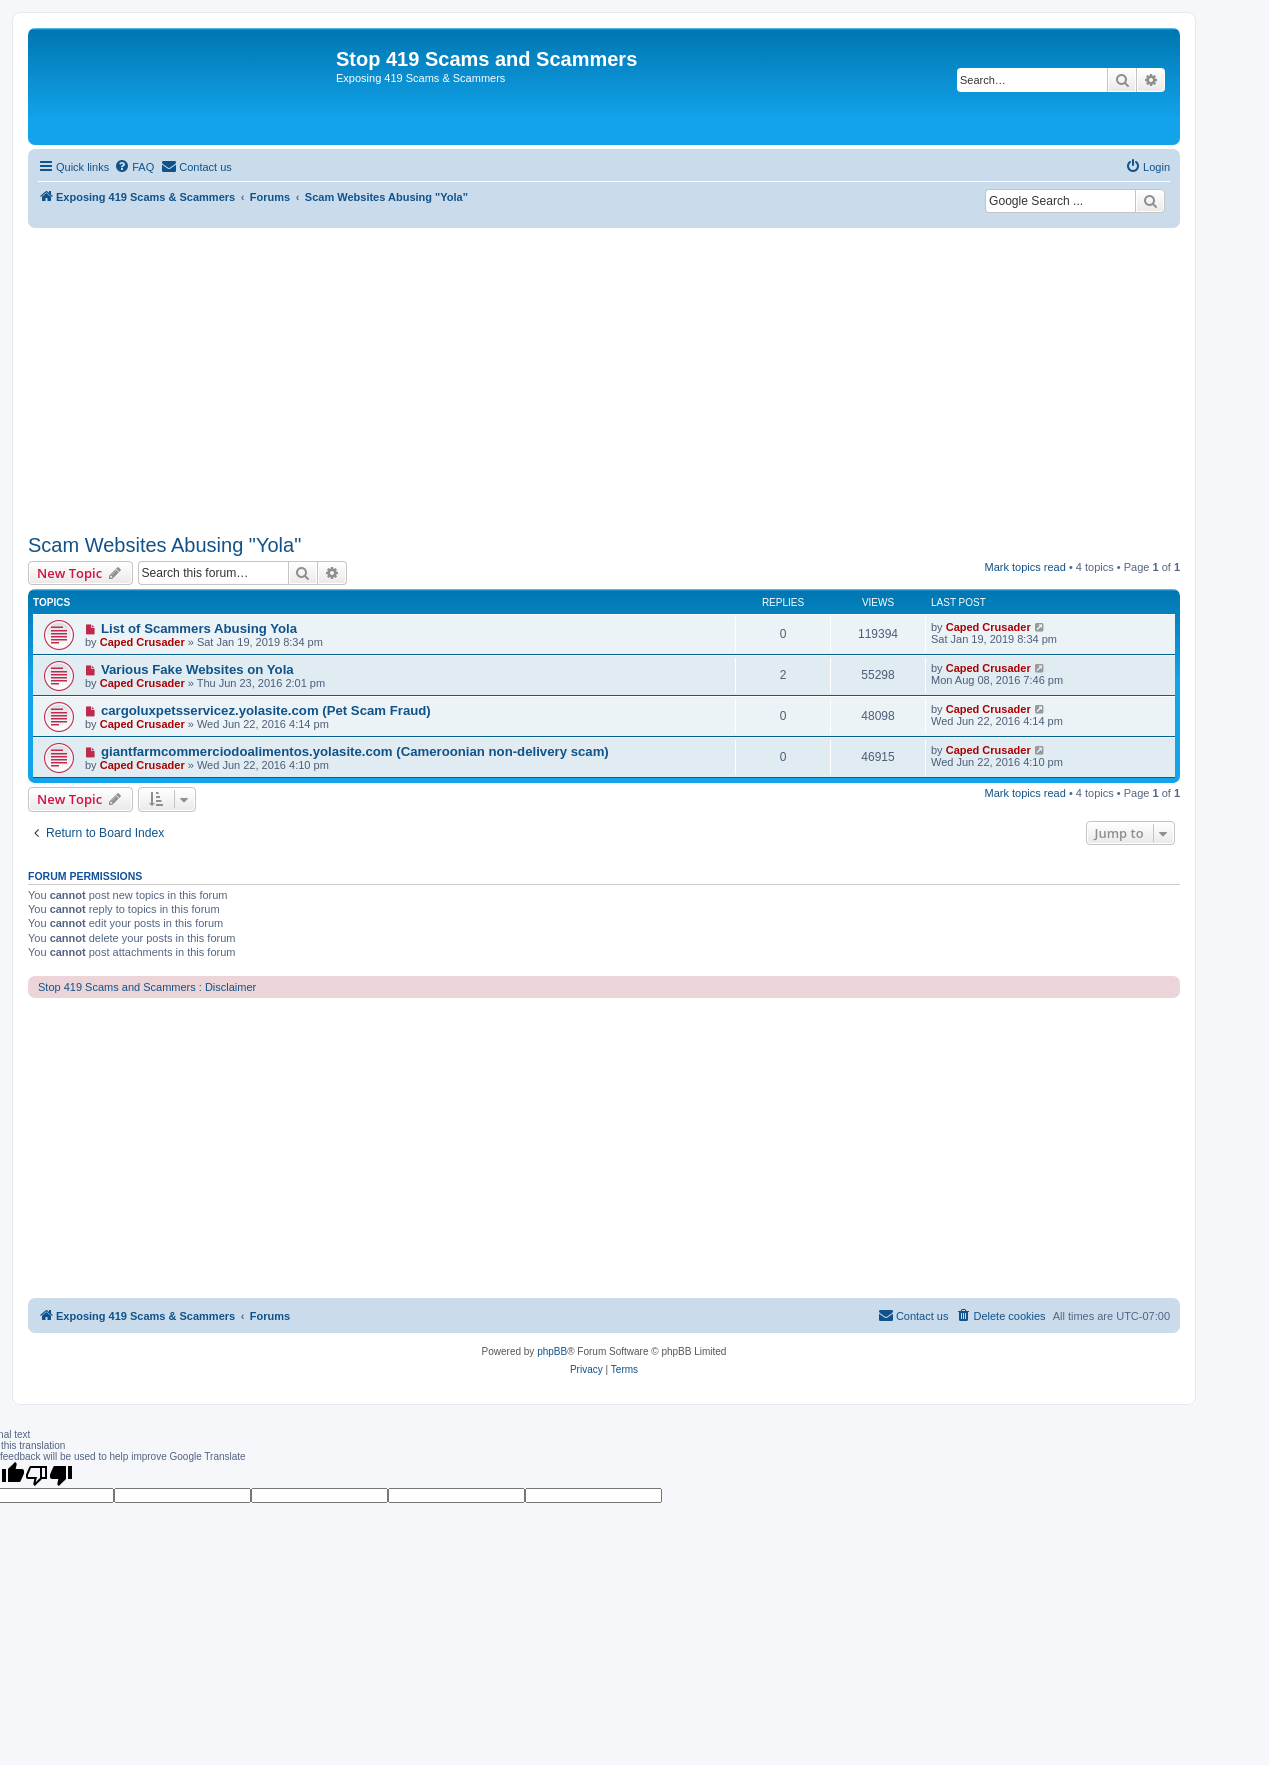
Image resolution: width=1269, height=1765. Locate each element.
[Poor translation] (49, 1475)
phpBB (552, 1351)
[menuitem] (134, 167)
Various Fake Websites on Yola (197, 669)
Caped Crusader (142, 642)
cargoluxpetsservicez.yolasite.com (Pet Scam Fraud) (266, 710)
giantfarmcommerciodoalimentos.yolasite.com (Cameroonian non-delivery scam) (355, 751)
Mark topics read (1025, 567)
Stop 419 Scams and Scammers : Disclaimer (147, 987)
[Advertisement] (604, 378)
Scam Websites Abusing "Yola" (164, 545)
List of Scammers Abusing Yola (199, 628)
